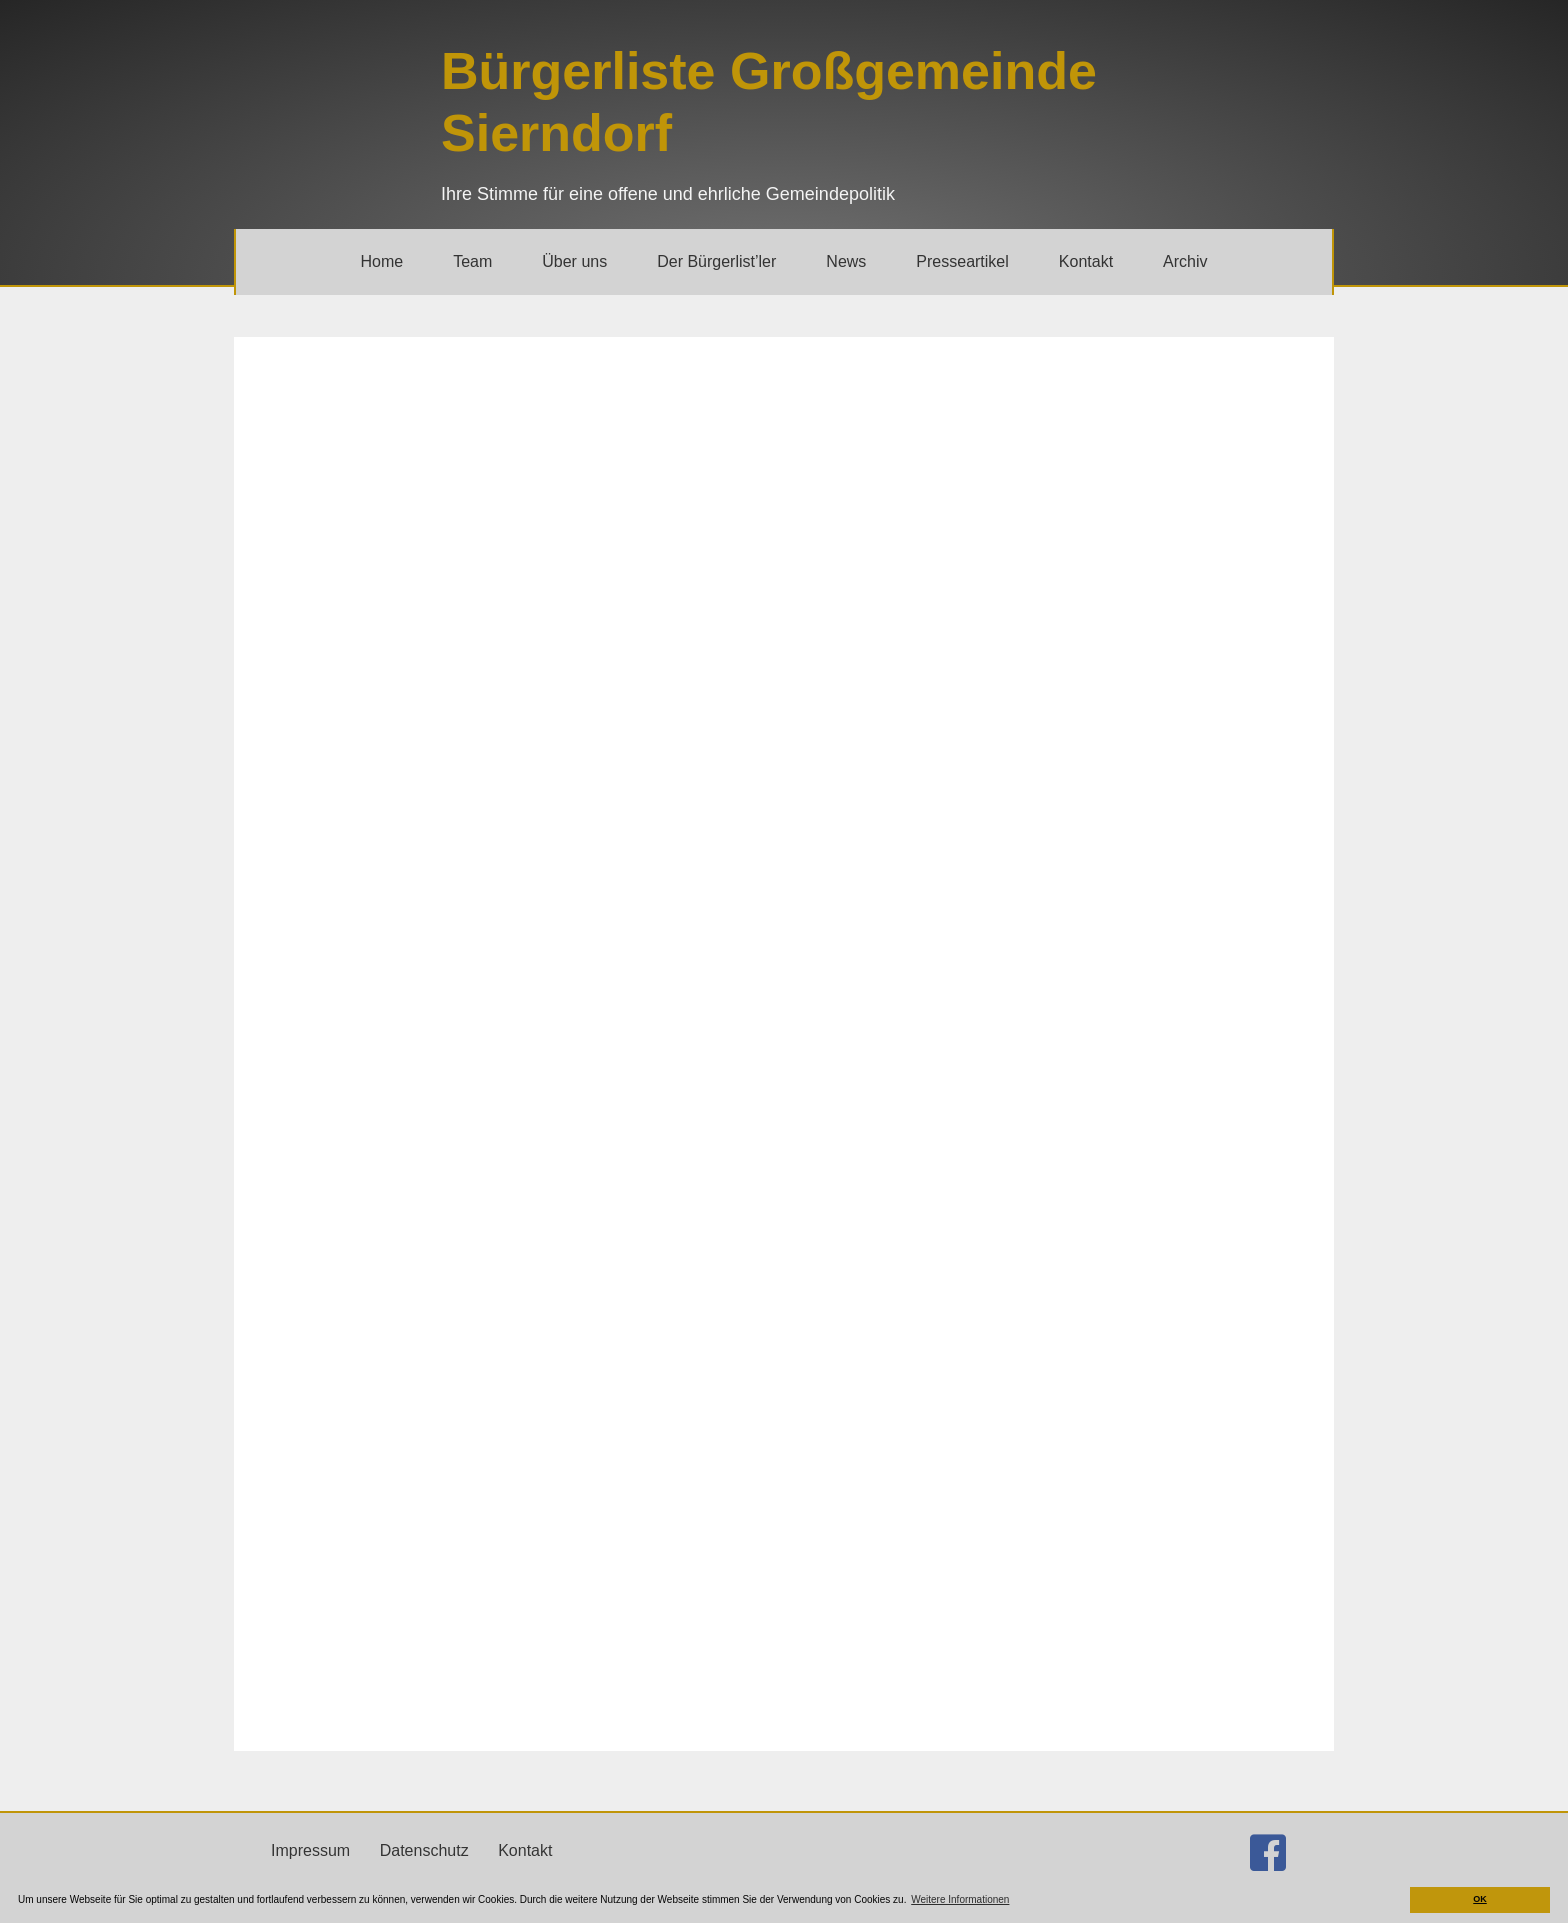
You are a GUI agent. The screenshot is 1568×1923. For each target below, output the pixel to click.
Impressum (310, 1850)
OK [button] (1480, 1899)
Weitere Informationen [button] (960, 1899)
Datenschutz (424, 1850)
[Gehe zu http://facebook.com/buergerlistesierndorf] (1268, 1853)
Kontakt (525, 1850)
